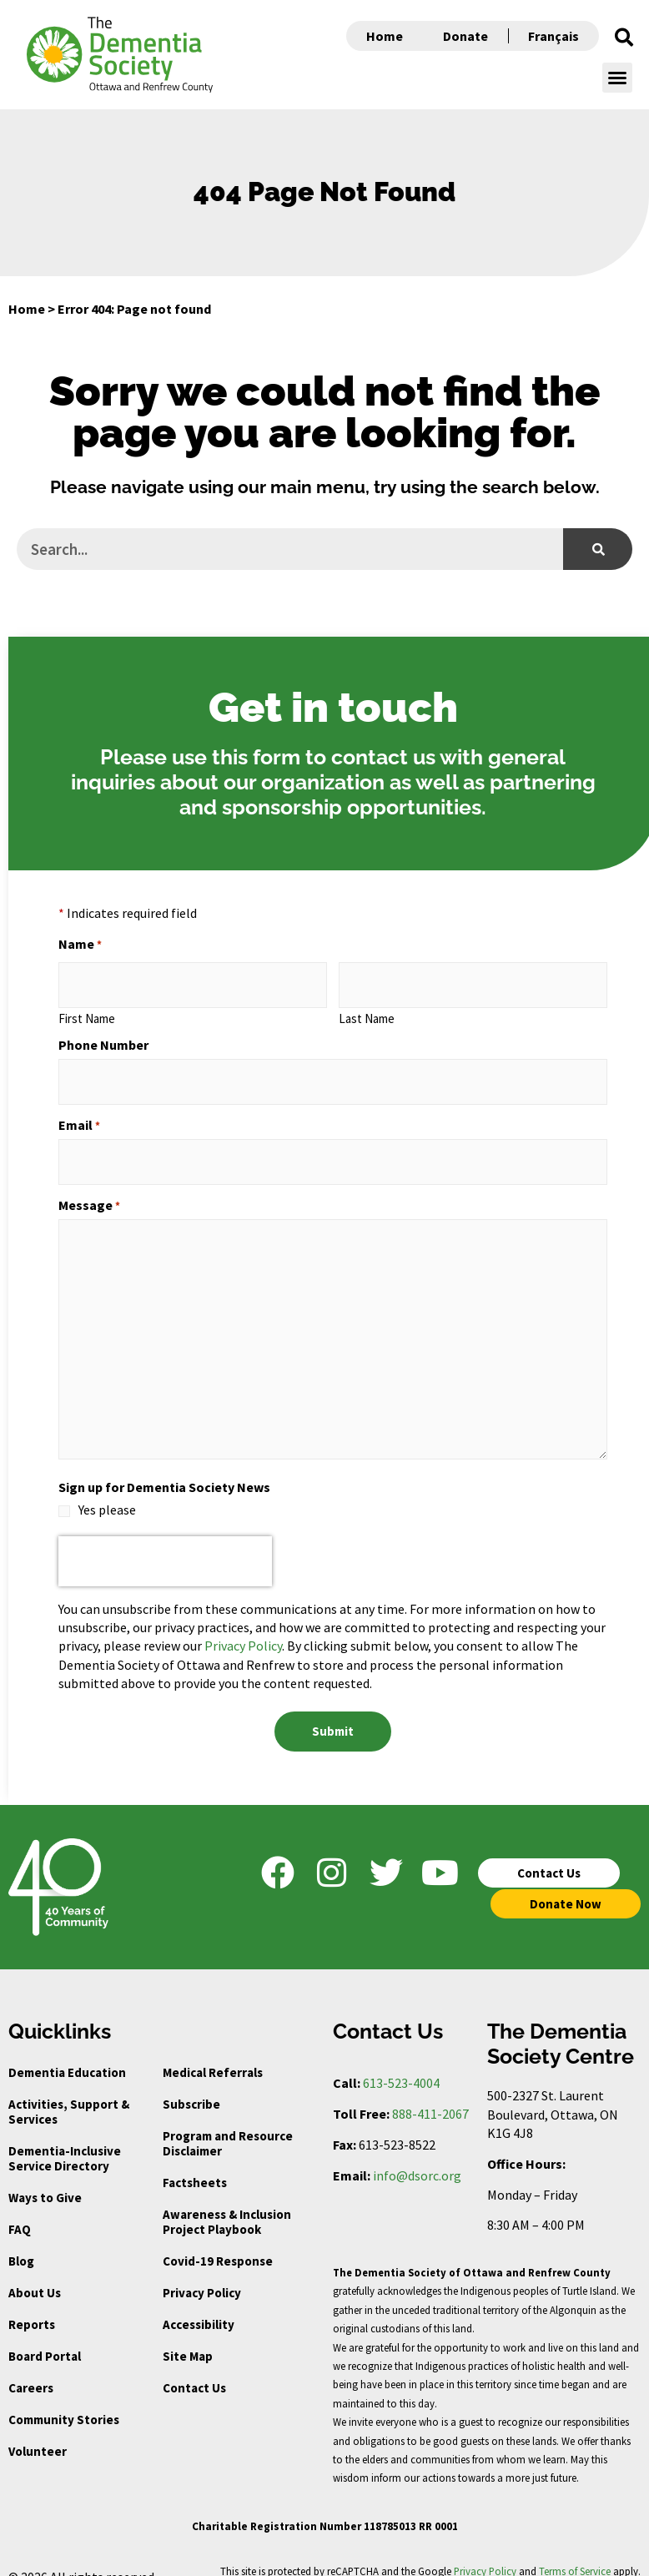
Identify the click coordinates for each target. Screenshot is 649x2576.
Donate (465, 36)
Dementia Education (67, 2052)
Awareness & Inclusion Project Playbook (227, 2201)
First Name (86, 1013)
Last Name (367, 1013)
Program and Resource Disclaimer (228, 2123)
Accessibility (198, 2304)
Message (89, 1190)
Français (553, 36)
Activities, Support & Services (68, 2091)
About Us (34, 2273)
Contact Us (194, 2368)
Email (79, 1115)
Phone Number (103, 1039)
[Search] (597, 549)
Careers (30, 2368)
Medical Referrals (213, 2052)
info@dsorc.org (417, 2155)
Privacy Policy (243, 1630)
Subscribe (191, 2084)
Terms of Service (575, 2551)
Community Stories (63, 2399)
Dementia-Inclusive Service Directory (64, 2138)
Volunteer (37, 2431)
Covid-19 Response (218, 2241)
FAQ (19, 2209)
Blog (21, 2241)
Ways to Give (45, 2177)
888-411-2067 (430, 2093)
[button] (624, 37)
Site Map (188, 2336)
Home (384, 36)
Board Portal (44, 2336)
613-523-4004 (401, 2062)
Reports (31, 2304)
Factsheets (195, 2162)
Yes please (107, 1495)
